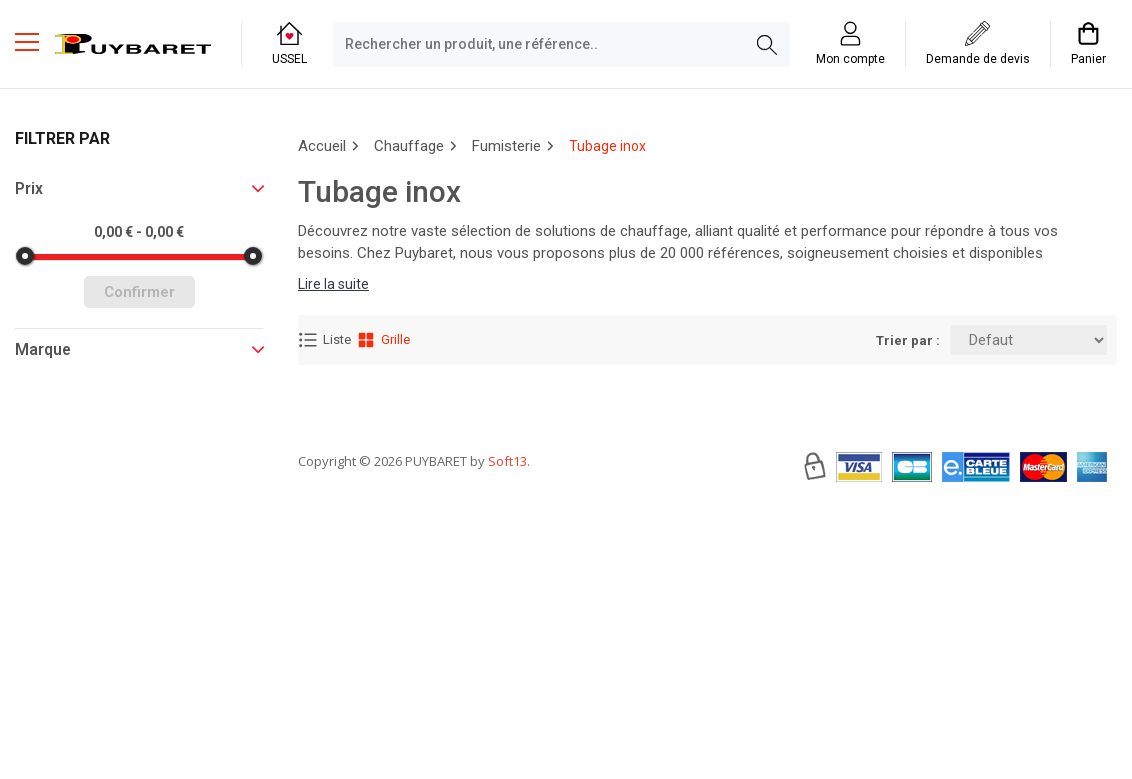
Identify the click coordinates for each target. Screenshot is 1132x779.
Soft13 (507, 521)
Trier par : (908, 340)
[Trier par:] (1028, 340)
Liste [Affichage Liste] (324, 340)
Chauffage (409, 146)
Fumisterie (506, 146)
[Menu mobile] (35, 41)
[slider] (25, 256)
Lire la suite (333, 284)
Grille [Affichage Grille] (383, 340)
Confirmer (139, 292)
